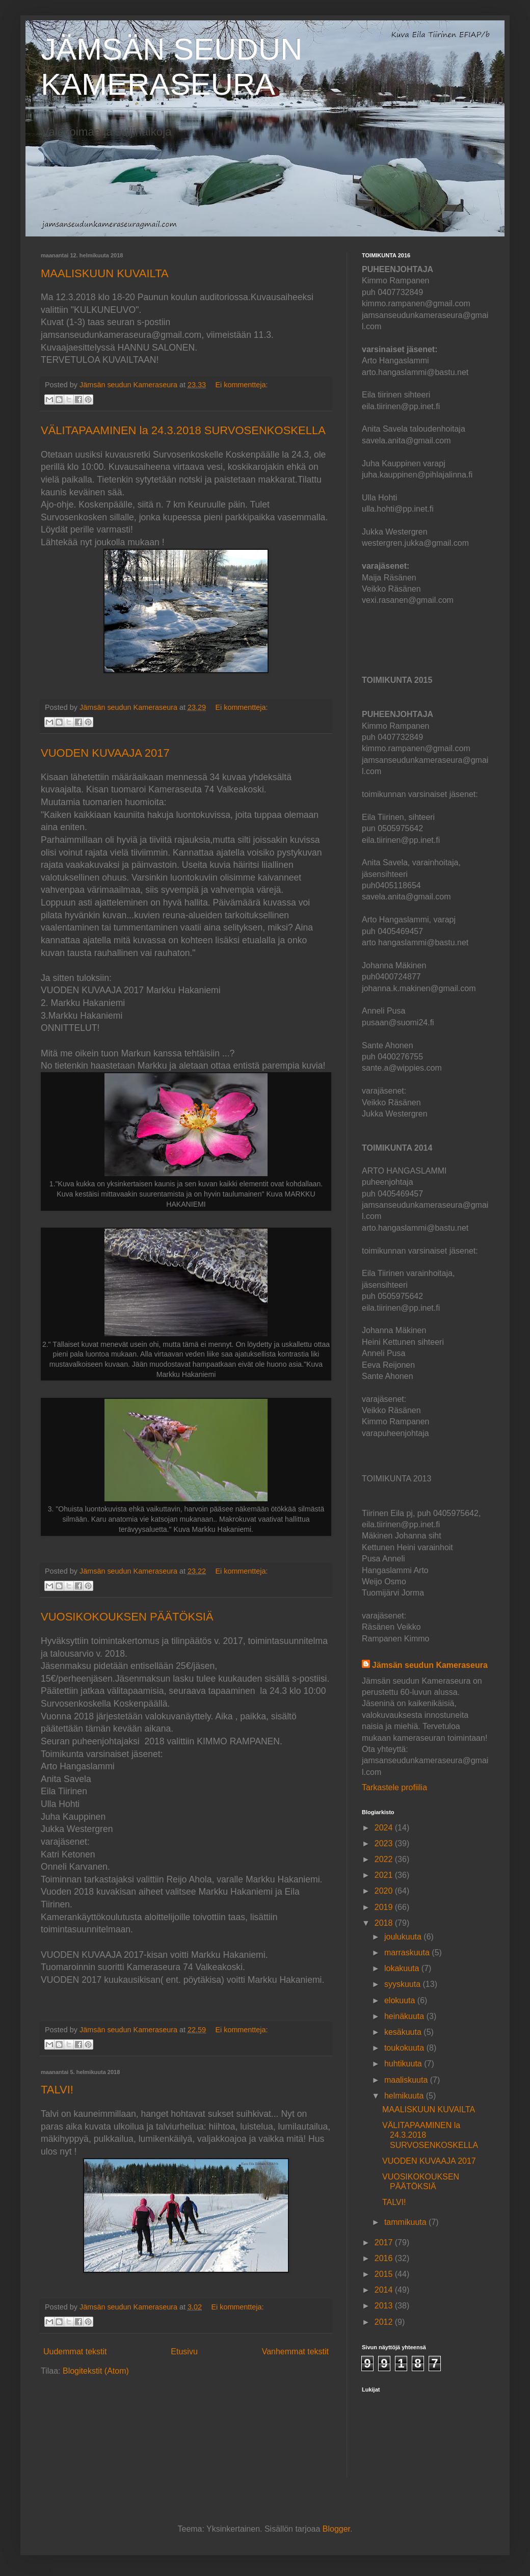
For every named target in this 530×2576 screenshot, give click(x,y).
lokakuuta (402, 1968)
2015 (385, 2274)
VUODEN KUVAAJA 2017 (105, 753)
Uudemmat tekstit (75, 2351)
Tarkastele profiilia (394, 1787)
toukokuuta (405, 2047)
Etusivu (184, 2351)
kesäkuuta (403, 2032)
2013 (385, 2305)
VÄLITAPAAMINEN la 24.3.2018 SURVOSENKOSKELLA (183, 430)
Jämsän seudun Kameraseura (430, 1665)
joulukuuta (403, 1936)
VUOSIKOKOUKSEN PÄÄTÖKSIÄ (127, 1616)
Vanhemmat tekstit (295, 2351)
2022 (385, 1859)
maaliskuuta (407, 2080)
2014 (385, 2290)
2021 (385, 1875)
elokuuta (400, 2000)
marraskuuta (408, 1952)
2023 (385, 1843)
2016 (385, 2258)
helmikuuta (405, 2095)
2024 (385, 1827)
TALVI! (57, 2089)
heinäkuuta (405, 2016)
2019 (385, 1907)
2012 (385, 2322)
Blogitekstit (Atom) (96, 2371)
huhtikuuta (404, 2063)
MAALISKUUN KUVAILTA (105, 273)
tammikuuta (406, 2222)
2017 (385, 2242)
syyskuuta (403, 1984)
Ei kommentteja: (241, 385)
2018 (385, 1923)
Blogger (336, 2529)
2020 (385, 1891)
